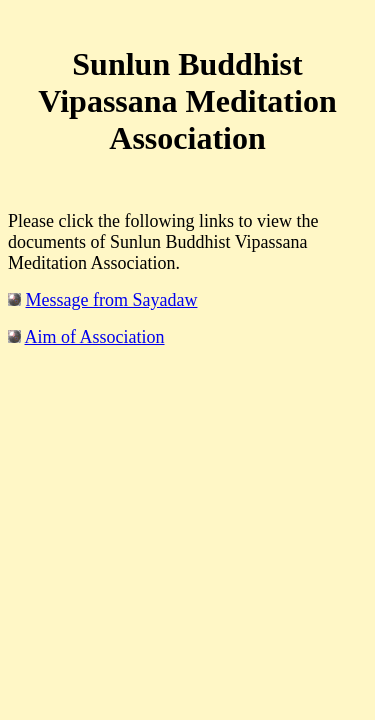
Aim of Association (95, 337)
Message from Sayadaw (112, 300)
